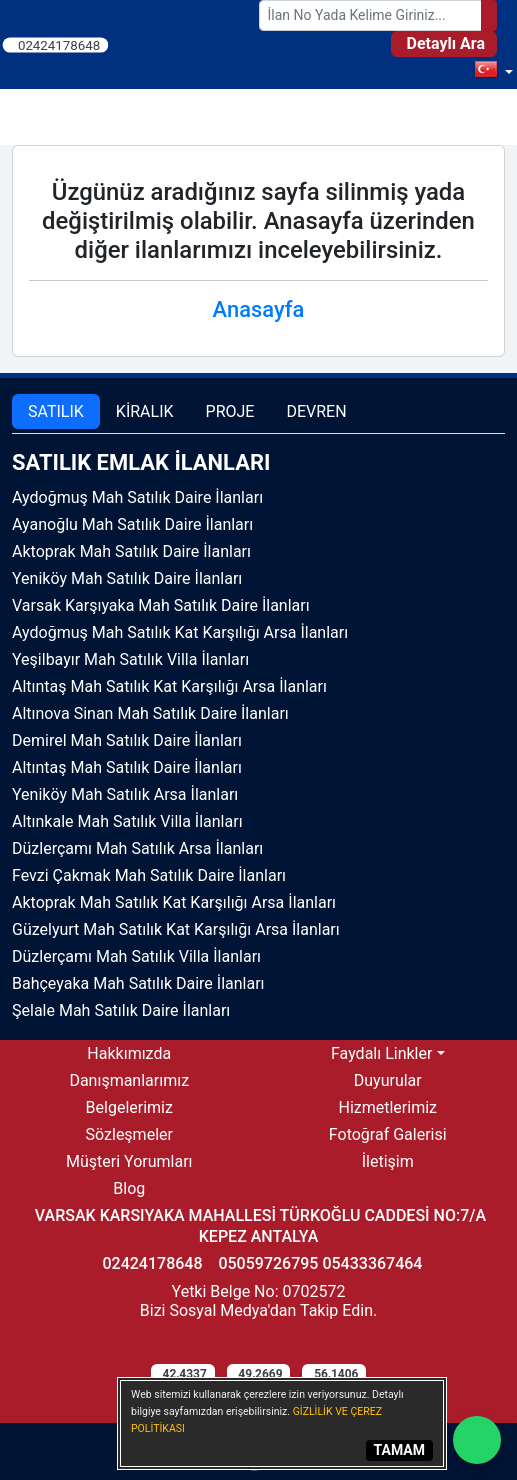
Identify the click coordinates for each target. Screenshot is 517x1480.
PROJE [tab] (230, 411)
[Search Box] (371, 15)
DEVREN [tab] (316, 411)
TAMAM (399, 1450)
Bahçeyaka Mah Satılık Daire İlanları (138, 983)
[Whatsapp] (477, 1440)
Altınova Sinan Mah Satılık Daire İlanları (150, 713)
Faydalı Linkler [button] (381, 1053)
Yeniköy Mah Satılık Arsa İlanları (125, 794)
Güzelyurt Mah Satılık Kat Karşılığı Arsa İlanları (176, 929)
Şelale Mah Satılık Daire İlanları (121, 1010)
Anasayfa (259, 309)
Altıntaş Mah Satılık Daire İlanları (127, 767)
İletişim (388, 1161)
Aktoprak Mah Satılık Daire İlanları (131, 551)
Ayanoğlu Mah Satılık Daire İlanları (132, 524)
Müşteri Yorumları (129, 1161)
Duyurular (388, 1080)
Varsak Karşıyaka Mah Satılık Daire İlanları (161, 605)
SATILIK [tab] (56, 411)
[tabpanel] (258, 737)
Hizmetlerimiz (387, 1107)
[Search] (489, 15)
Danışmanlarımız (129, 1080)
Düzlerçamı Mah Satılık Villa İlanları (136, 956)
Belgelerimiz (129, 1107)
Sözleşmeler (129, 1134)
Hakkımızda (129, 1053)
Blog (129, 1188)
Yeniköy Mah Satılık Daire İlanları (127, 578)
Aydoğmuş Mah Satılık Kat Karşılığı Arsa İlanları (180, 632)
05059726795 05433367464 (320, 1263)
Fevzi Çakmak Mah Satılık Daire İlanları (149, 875)
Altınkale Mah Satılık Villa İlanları (127, 821)
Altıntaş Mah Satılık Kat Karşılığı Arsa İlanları (169, 686)
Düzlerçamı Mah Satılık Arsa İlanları (137, 848)
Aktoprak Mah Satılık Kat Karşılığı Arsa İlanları (174, 902)
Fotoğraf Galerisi (388, 1134)
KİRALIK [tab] (145, 411)
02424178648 (59, 44)
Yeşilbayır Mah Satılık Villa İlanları (130, 659)
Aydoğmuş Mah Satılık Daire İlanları (137, 497)
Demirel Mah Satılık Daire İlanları (127, 740)
